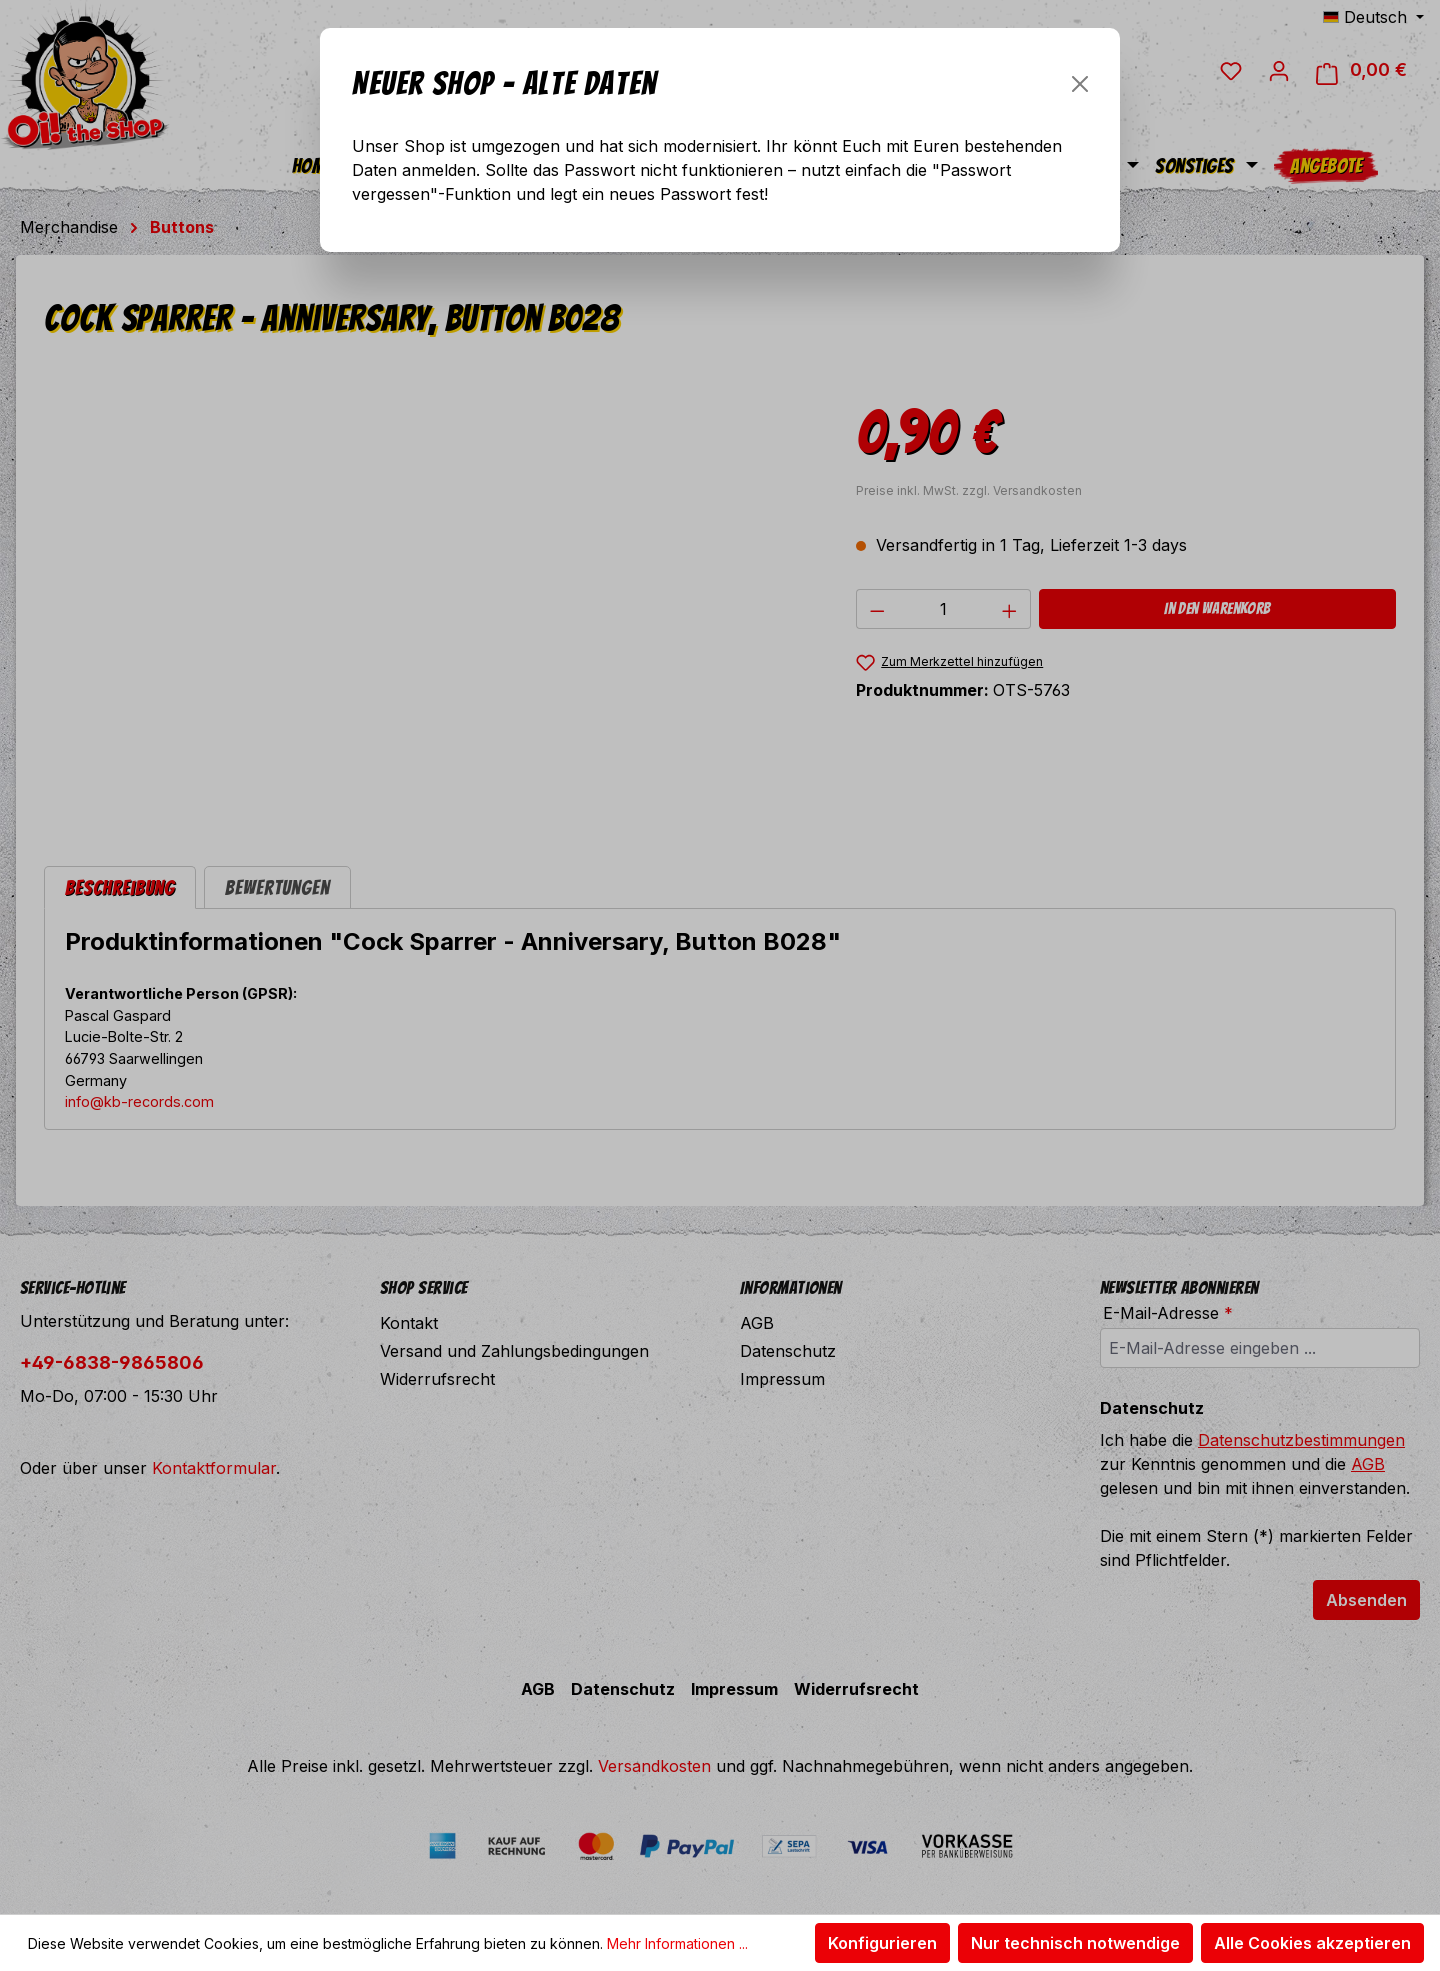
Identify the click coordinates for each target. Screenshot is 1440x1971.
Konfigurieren (882, 1943)
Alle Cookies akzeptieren (1312, 1943)
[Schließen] (1080, 84)
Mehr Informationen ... (677, 1943)
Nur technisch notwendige (1075, 1943)
